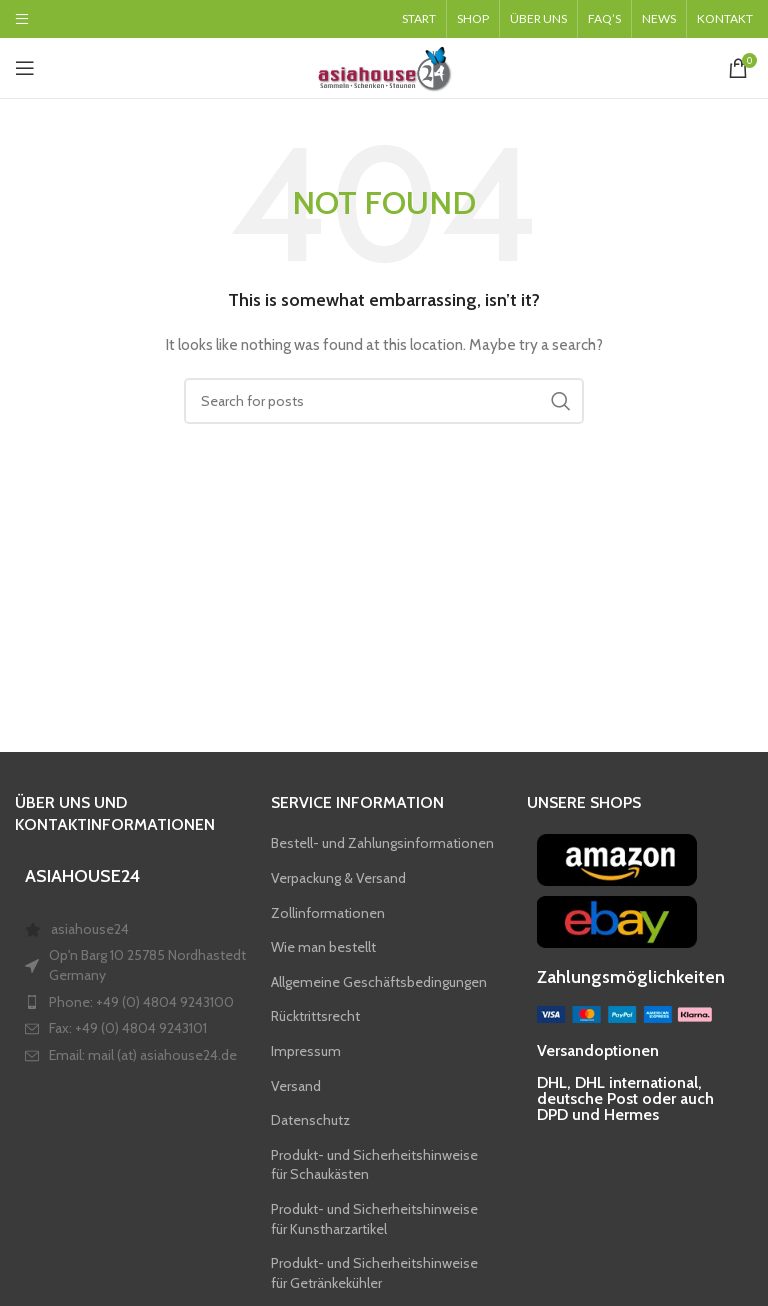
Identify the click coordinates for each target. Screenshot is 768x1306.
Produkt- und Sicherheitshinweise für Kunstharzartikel (374, 1219)
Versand (296, 1086)
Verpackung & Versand (338, 878)
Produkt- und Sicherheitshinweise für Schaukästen (374, 1165)
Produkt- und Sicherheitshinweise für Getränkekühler (374, 1273)
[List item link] (139, 1056)
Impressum (306, 1051)
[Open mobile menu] (25, 68)
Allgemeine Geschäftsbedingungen (379, 982)
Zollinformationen (328, 913)
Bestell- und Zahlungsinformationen (382, 843)
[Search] (384, 401)
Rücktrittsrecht (315, 1016)
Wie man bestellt (323, 947)
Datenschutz (310, 1120)
